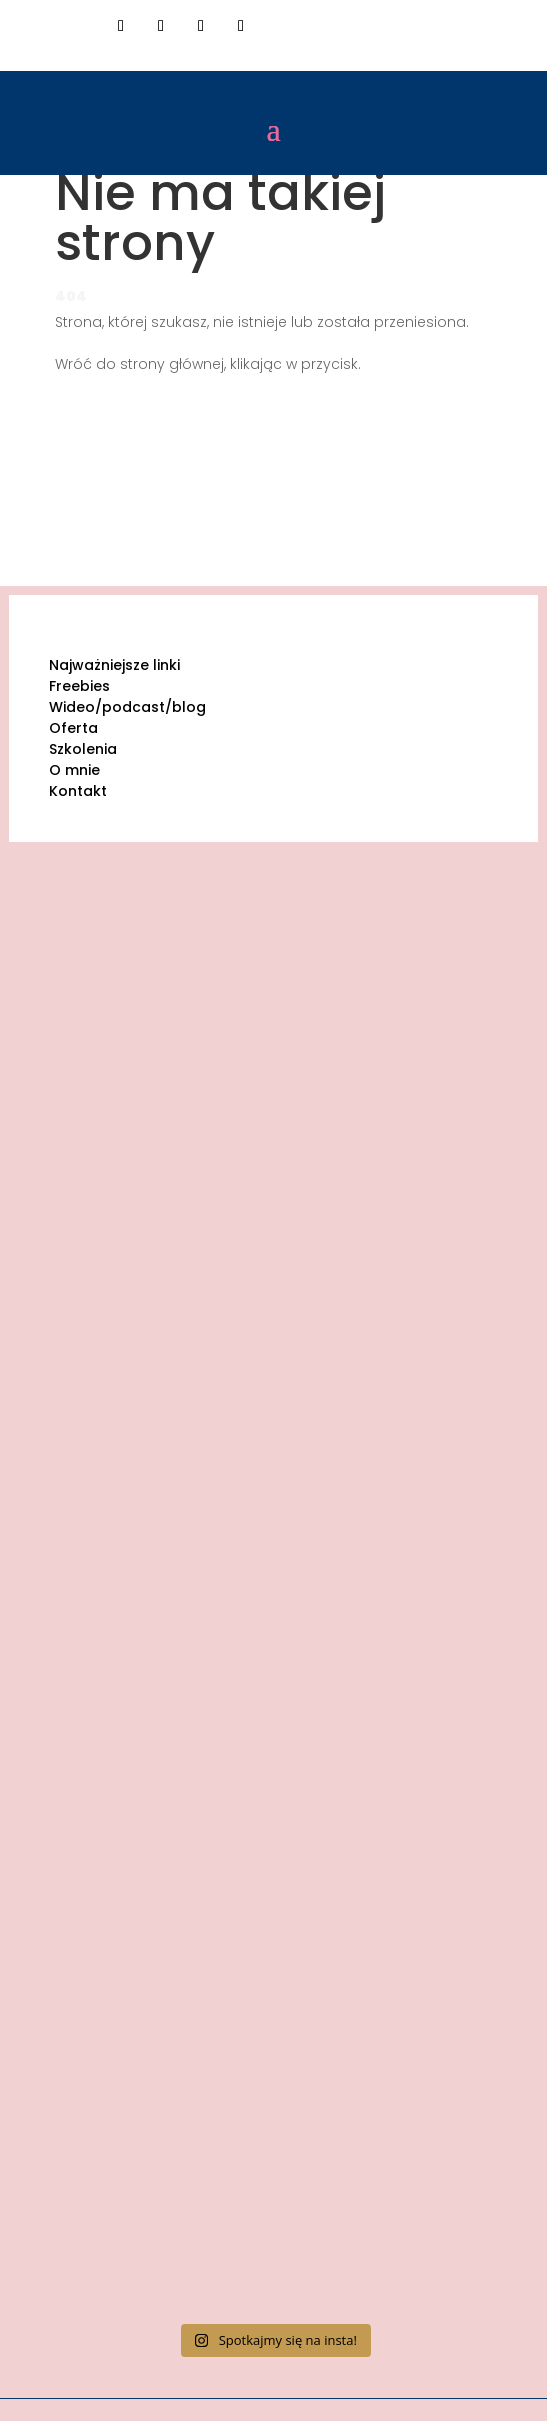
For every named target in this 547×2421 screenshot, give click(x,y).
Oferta (73, 728)
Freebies (79, 686)
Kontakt (78, 791)
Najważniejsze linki (114, 665)
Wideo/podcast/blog (127, 707)
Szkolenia (83, 749)
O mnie (74, 770)
